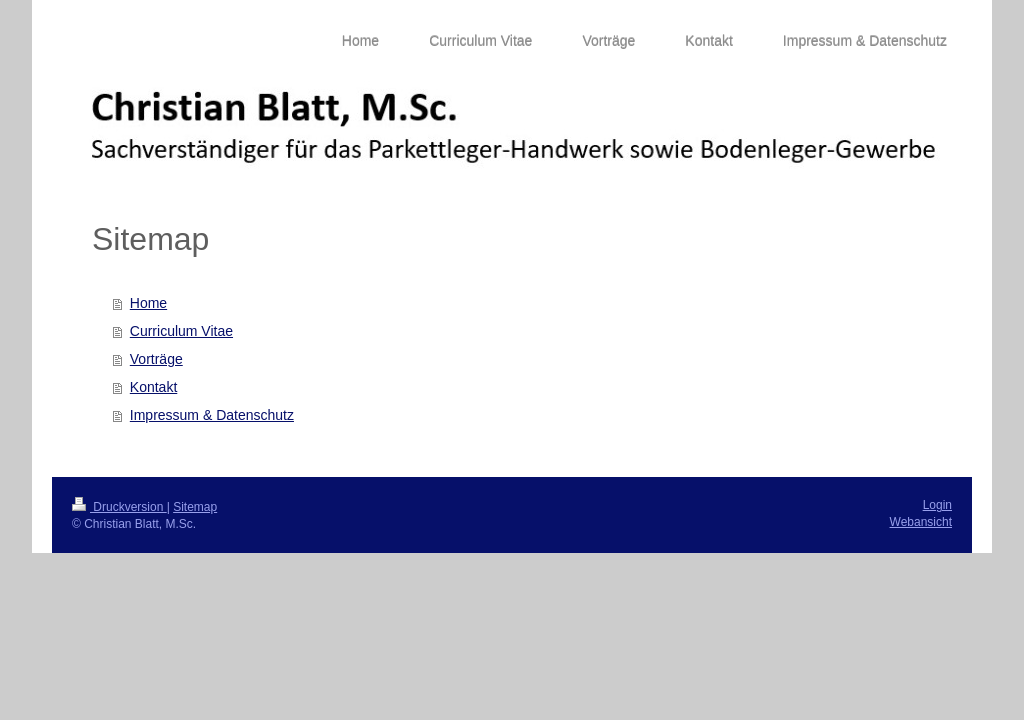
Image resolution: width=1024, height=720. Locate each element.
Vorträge (156, 359)
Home (148, 303)
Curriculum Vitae (181, 331)
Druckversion (119, 507)
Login (937, 505)
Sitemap (195, 507)
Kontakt (153, 387)
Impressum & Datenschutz (212, 415)
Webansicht (921, 522)
